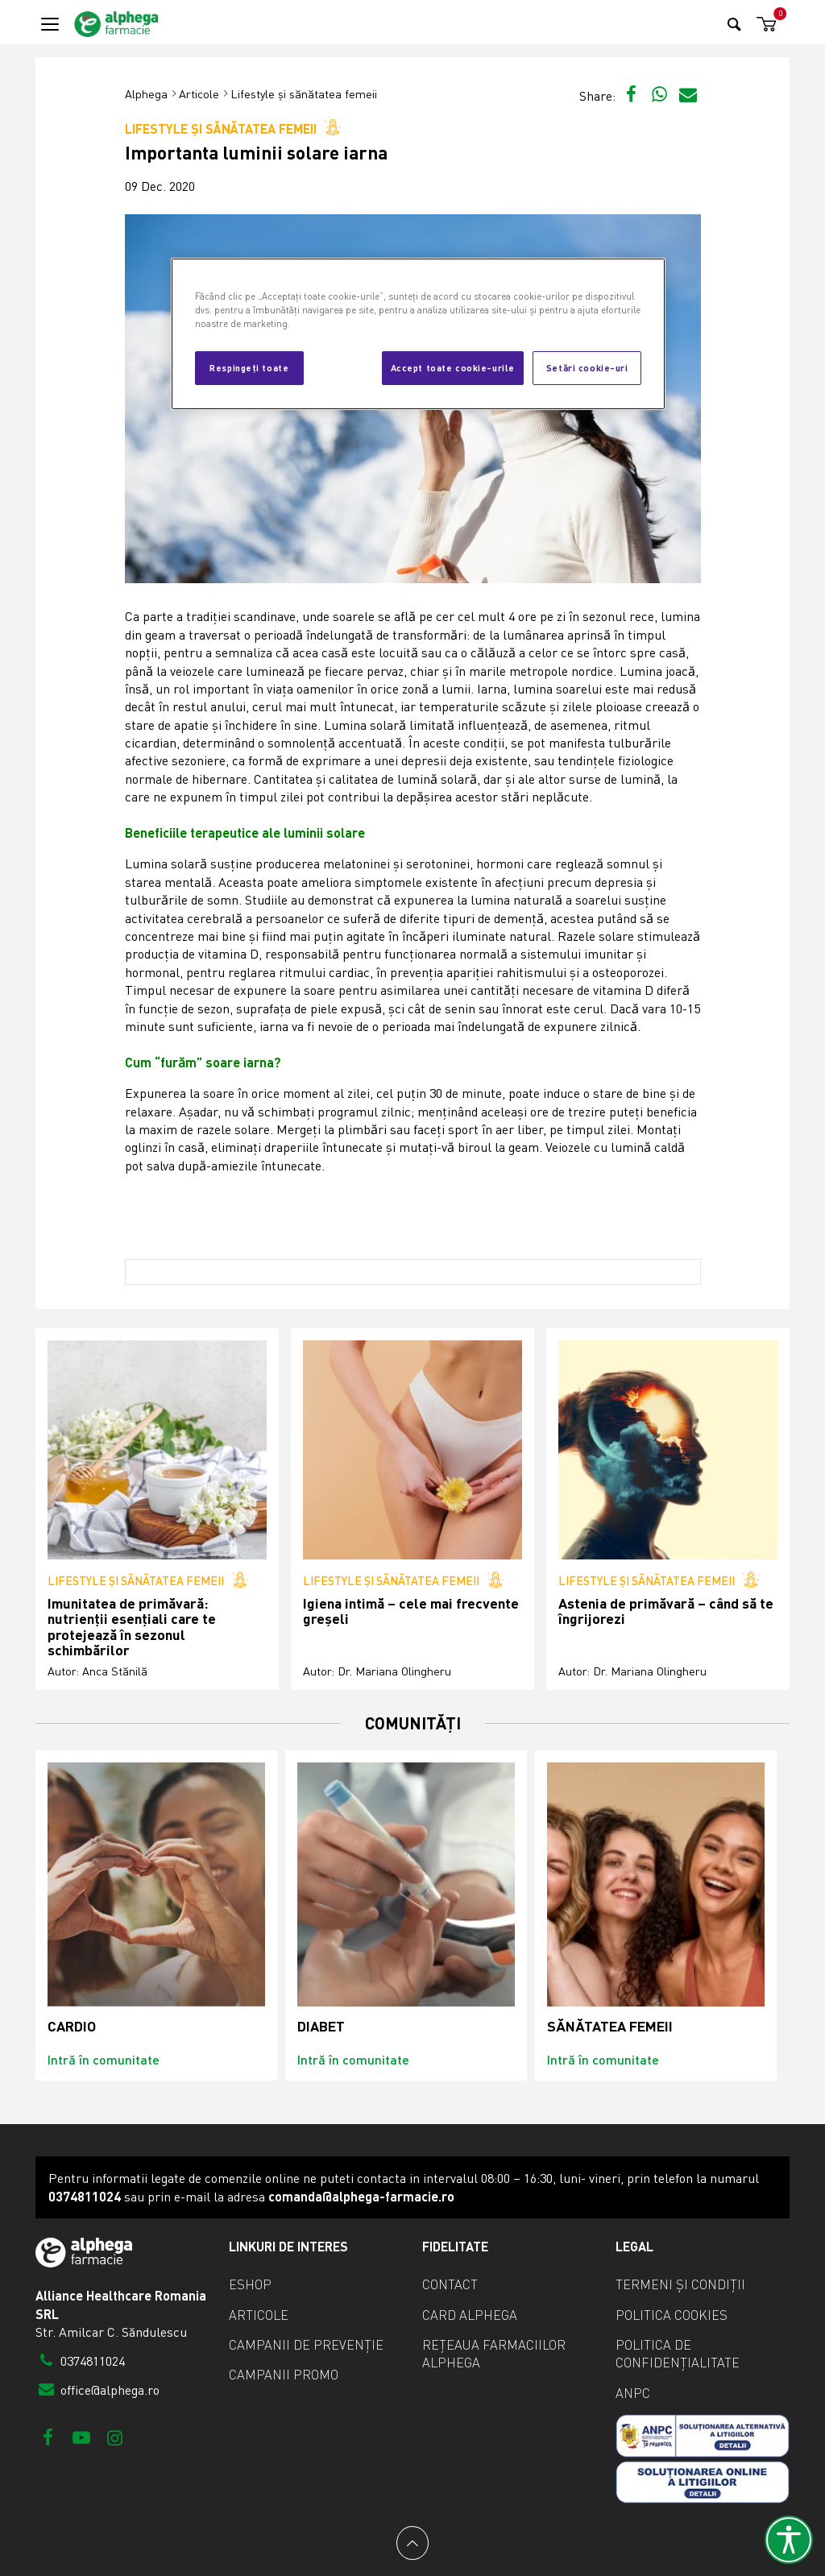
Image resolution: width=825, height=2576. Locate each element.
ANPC (633, 2393)
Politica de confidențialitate (678, 2354)
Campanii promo (283, 2375)
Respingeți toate (248, 367)
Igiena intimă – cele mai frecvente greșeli (411, 1611)
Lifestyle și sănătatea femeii (303, 94)
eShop (250, 2284)
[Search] (734, 24)
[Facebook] (47, 2437)
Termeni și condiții (680, 2284)
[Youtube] (80, 2437)
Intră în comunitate (104, 2059)
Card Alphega (469, 2315)
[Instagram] (114, 2437)
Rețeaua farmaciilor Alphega (494, 2354)
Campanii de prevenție (306, 2345)
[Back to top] (412, 2543)
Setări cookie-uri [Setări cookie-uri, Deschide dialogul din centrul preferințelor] (587, 367)
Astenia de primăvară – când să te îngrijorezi (665, 1611)
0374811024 (80, 2361)
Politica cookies (672, 2315)
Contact (450, 2284)
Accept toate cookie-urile (453, 367)
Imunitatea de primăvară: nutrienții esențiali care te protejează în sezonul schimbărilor (132, 1627)
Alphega (146, 94)
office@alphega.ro (97, 2390)
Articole (199, 94)
